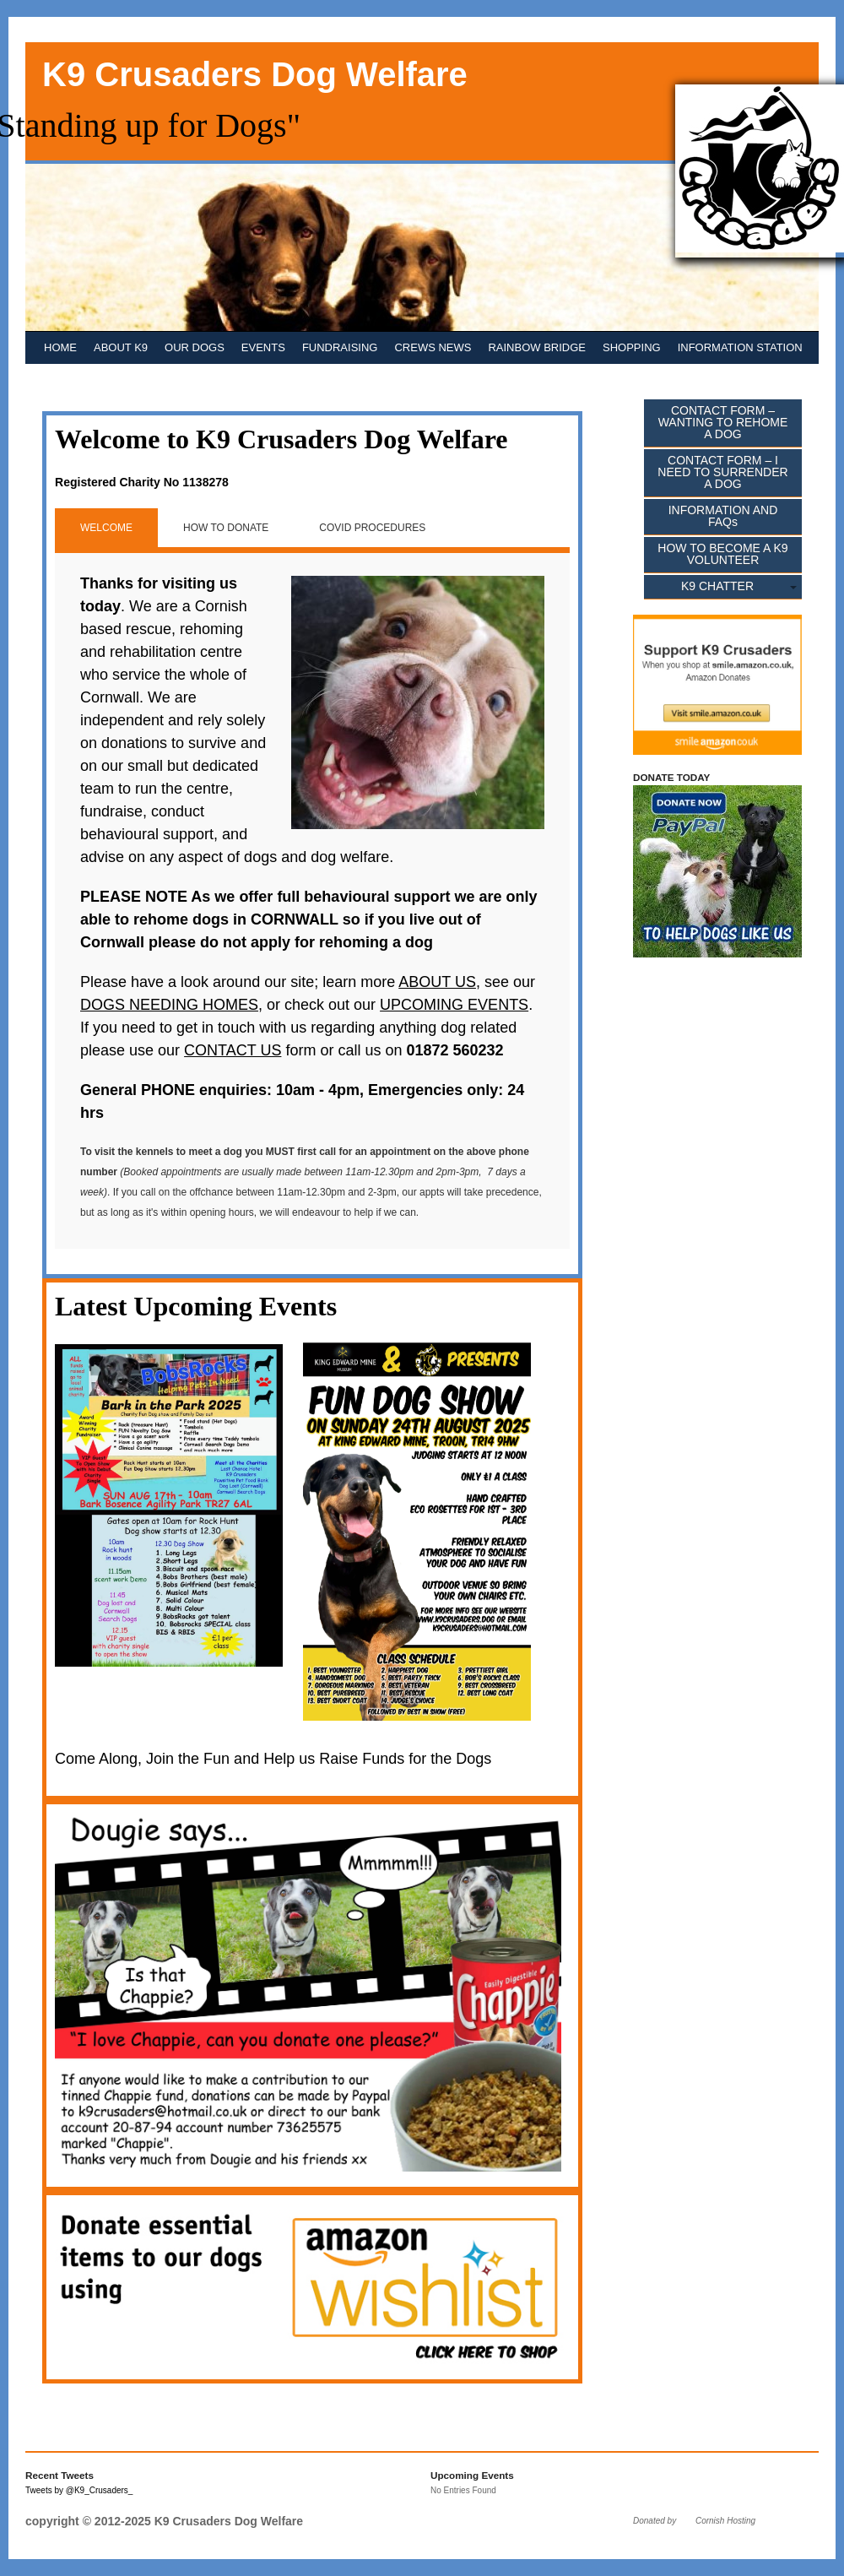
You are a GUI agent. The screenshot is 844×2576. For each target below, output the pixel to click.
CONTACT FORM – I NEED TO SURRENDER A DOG (722, 472)
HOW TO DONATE (225, 528)
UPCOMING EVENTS (454, 1004)
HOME (60, 347)
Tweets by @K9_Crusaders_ (79, 2490)
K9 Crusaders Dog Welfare (255, 74)
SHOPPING (632, 347)
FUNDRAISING (340, 347)
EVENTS (263, 347)
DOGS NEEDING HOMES (169, 1004)
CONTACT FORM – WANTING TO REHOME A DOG (723, 422)
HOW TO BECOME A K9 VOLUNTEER (722, 554)
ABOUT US (437, 981)
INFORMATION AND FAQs (723, 516)
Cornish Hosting (725, 2520)
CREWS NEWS (432, 347)
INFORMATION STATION (740, 347)
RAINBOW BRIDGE (537, 347)
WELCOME (106, 528)
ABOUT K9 (121, 347)
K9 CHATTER (717, 586)
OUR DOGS (195, 347)
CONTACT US (232, 1050)
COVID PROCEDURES (372, 528)
